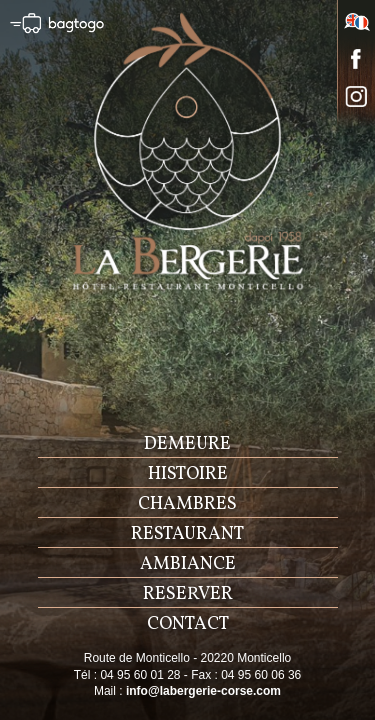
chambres (187, 504)
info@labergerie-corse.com (203, 691)
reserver (188, 594)
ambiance (188, 564)
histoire (188, 474)
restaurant (187, 534)
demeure (187, 444)
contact (188, 624)
